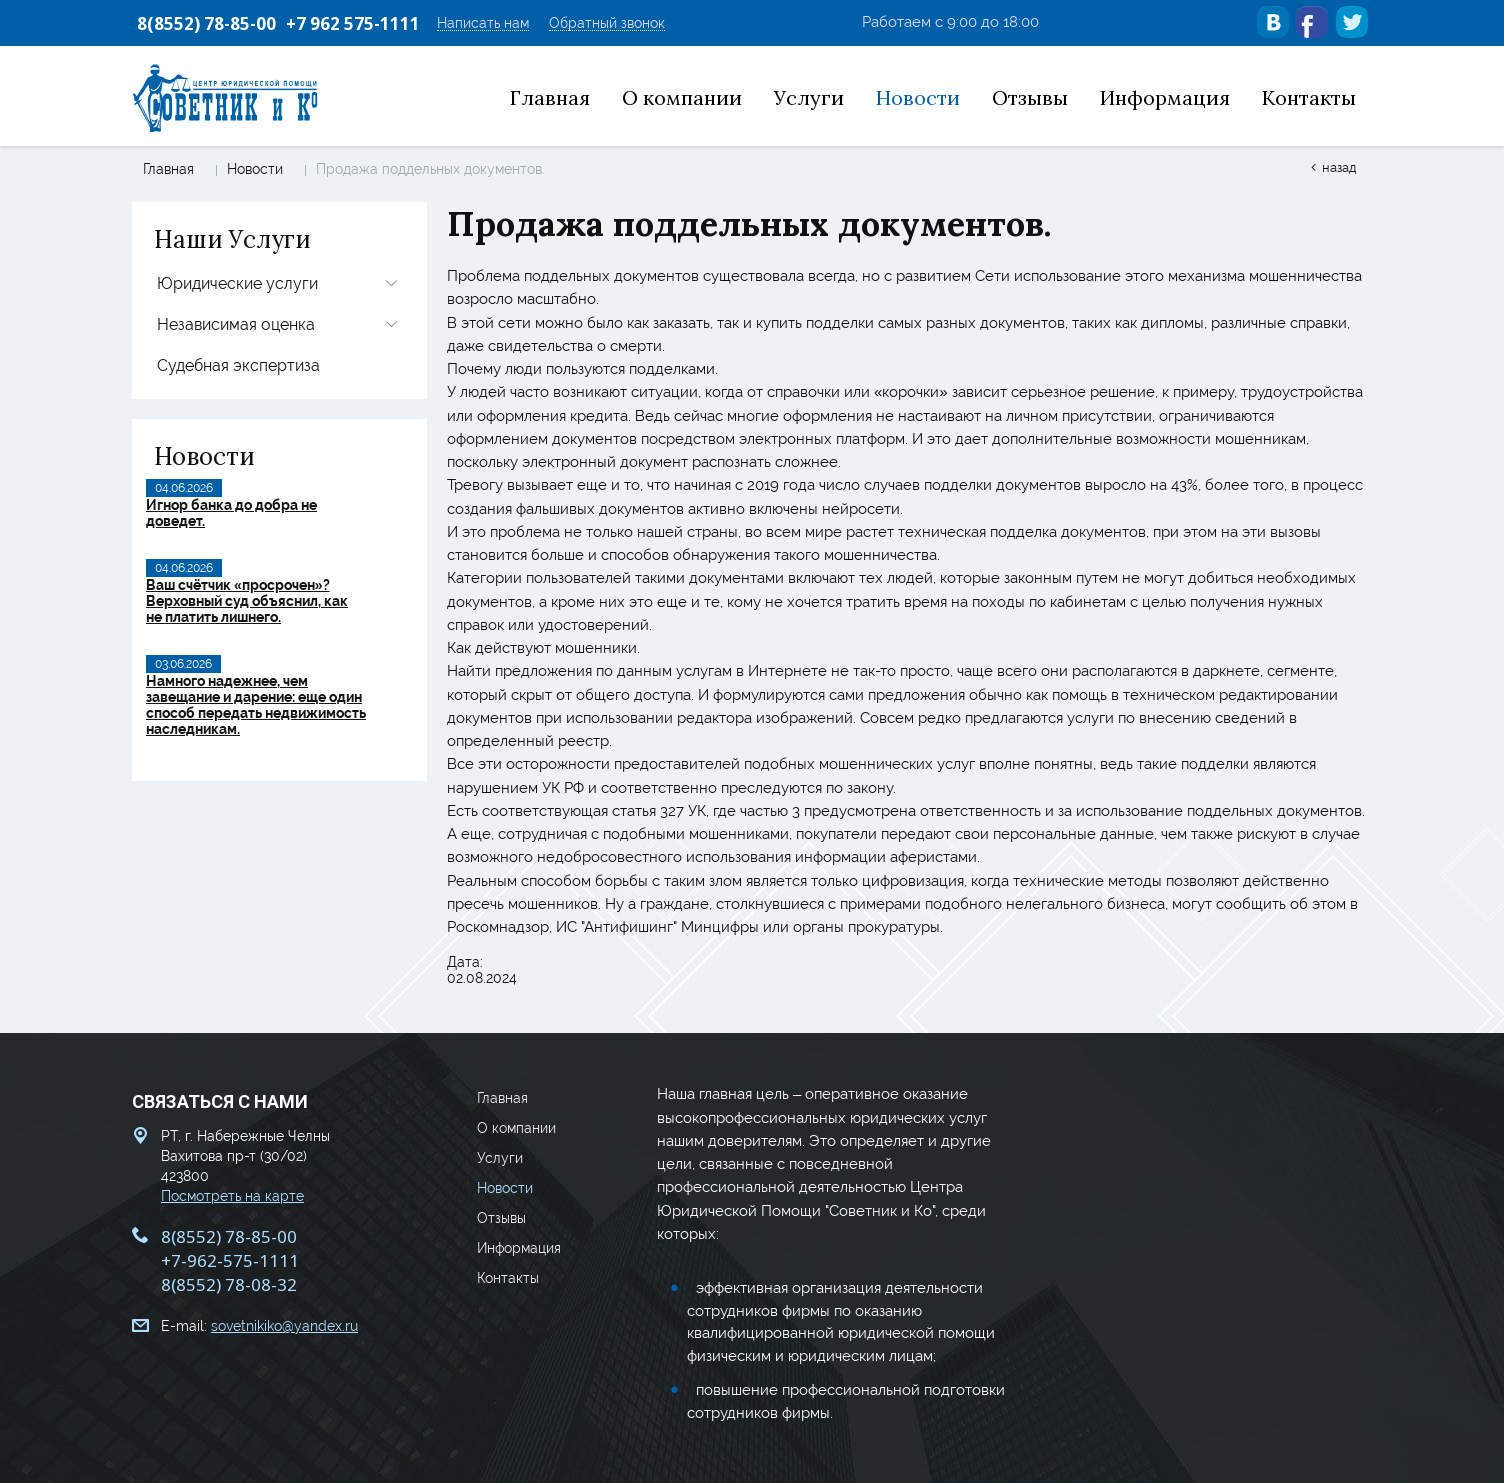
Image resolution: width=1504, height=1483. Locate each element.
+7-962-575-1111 (230, 1260)
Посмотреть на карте (232, 1196)
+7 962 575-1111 (353, 23)
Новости (255, 169)
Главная (168, 169)
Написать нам (483, 23)
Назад (1339, 167)
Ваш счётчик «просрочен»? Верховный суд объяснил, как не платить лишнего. (247, 601)
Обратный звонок (607, 23)
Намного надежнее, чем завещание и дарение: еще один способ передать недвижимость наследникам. (256, 705)
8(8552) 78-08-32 (229, 1284)
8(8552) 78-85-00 (206, 23)
